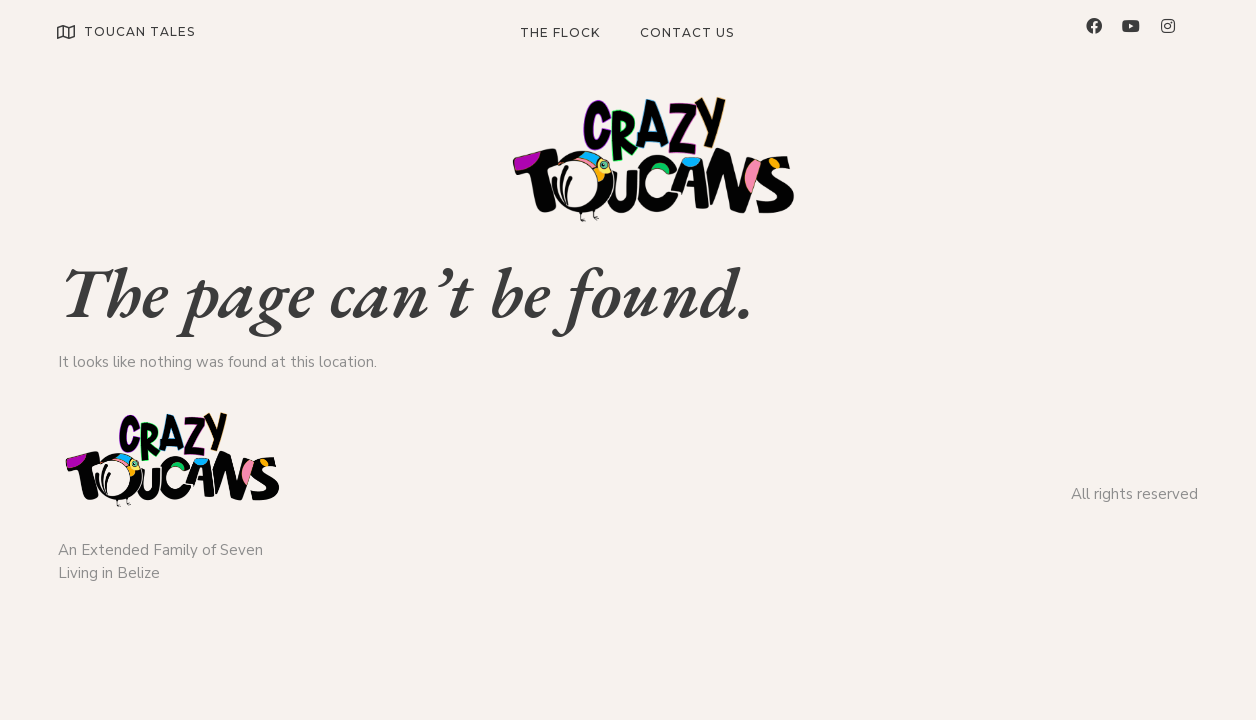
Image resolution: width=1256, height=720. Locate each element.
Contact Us (687, 32)
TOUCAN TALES (139, 31)
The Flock (560, 32)
